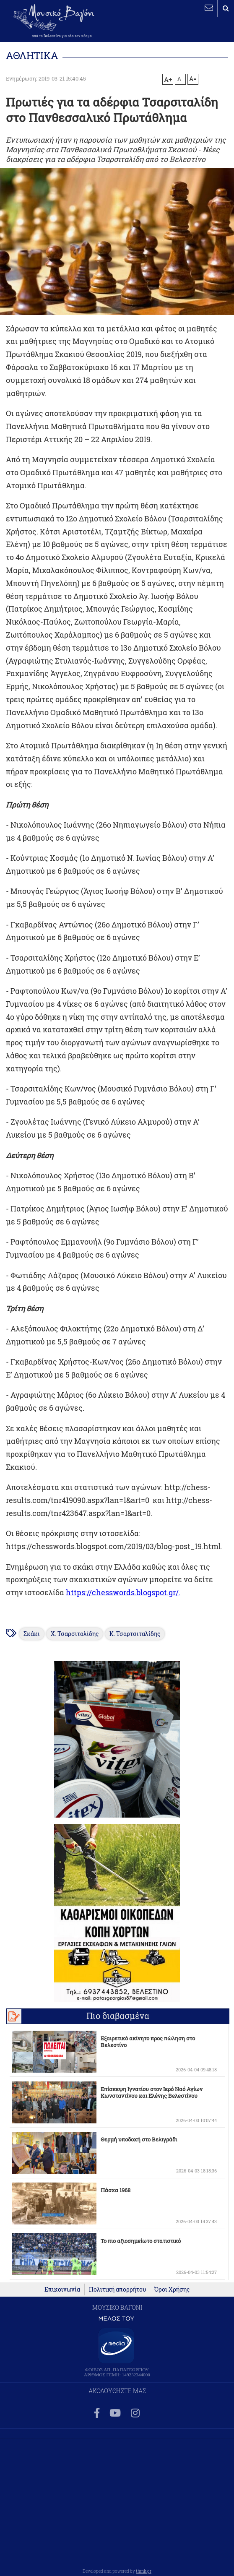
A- (180, 78)
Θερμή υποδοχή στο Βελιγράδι (139, 2139)
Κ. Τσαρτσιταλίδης (134, 1634)
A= (193, 79)
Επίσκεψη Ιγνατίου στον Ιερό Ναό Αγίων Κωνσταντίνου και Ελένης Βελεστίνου (152, 2092)
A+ (168, 79)
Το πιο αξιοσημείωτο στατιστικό (141, 2240)
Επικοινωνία (62, 2289)
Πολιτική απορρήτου (117, 2289)
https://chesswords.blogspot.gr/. (123, 1592)
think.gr (143, 2571)
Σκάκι (31, 1634)
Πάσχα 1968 (115, 2190)
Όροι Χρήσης (172, 2289)
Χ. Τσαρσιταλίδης (75, 1634)
